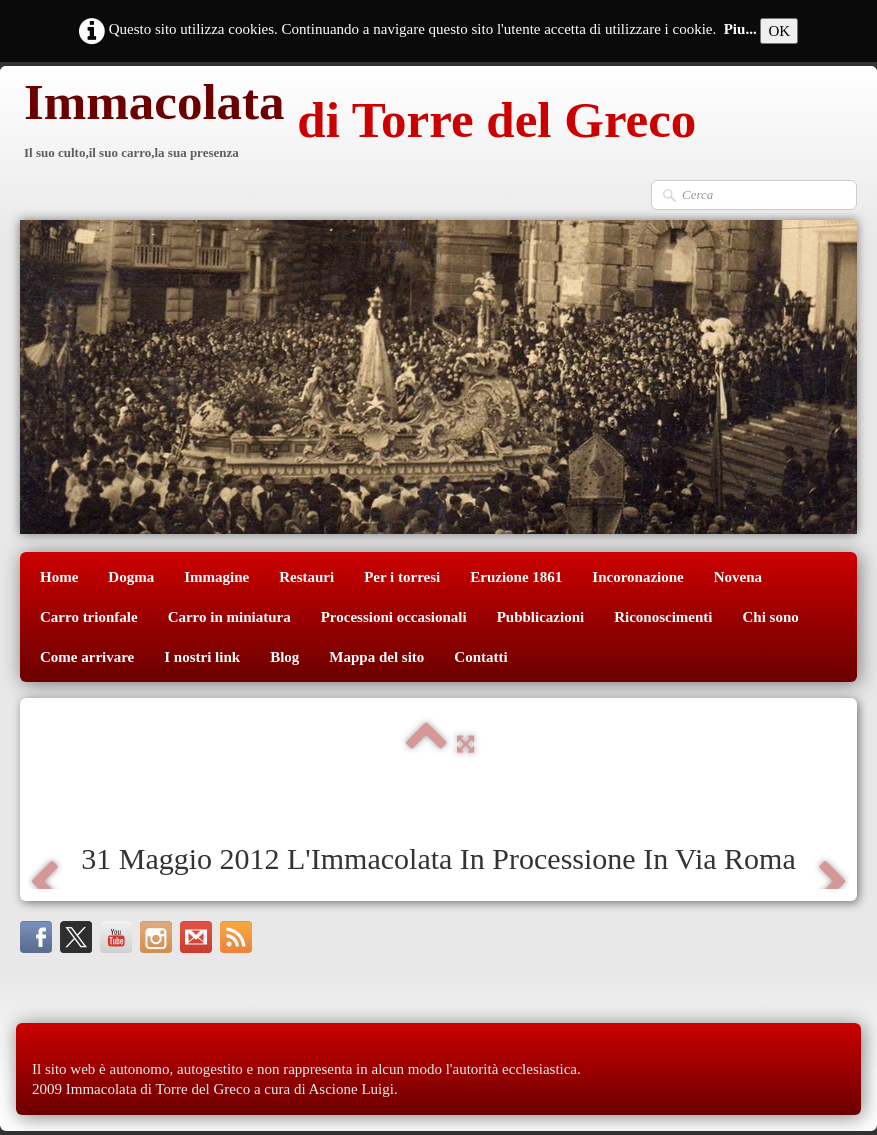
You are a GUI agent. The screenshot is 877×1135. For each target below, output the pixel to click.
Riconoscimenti (663, 617)
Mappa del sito (376, 657)
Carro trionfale (89, 617)
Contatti (480, 657)
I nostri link (202, 657)
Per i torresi (402, 577)
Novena (738, 577)
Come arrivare (87, 657)
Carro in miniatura (229, 617)
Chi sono (771, 617)
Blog (284, 657)
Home (59, 577)
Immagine (216, 577)
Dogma (131, 577)
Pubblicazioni (541, 617)
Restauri (306, 577)
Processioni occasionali (394, 617)
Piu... (740, 29)
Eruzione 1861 (516, 577)
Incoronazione (637, 577)
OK (779, 31)
